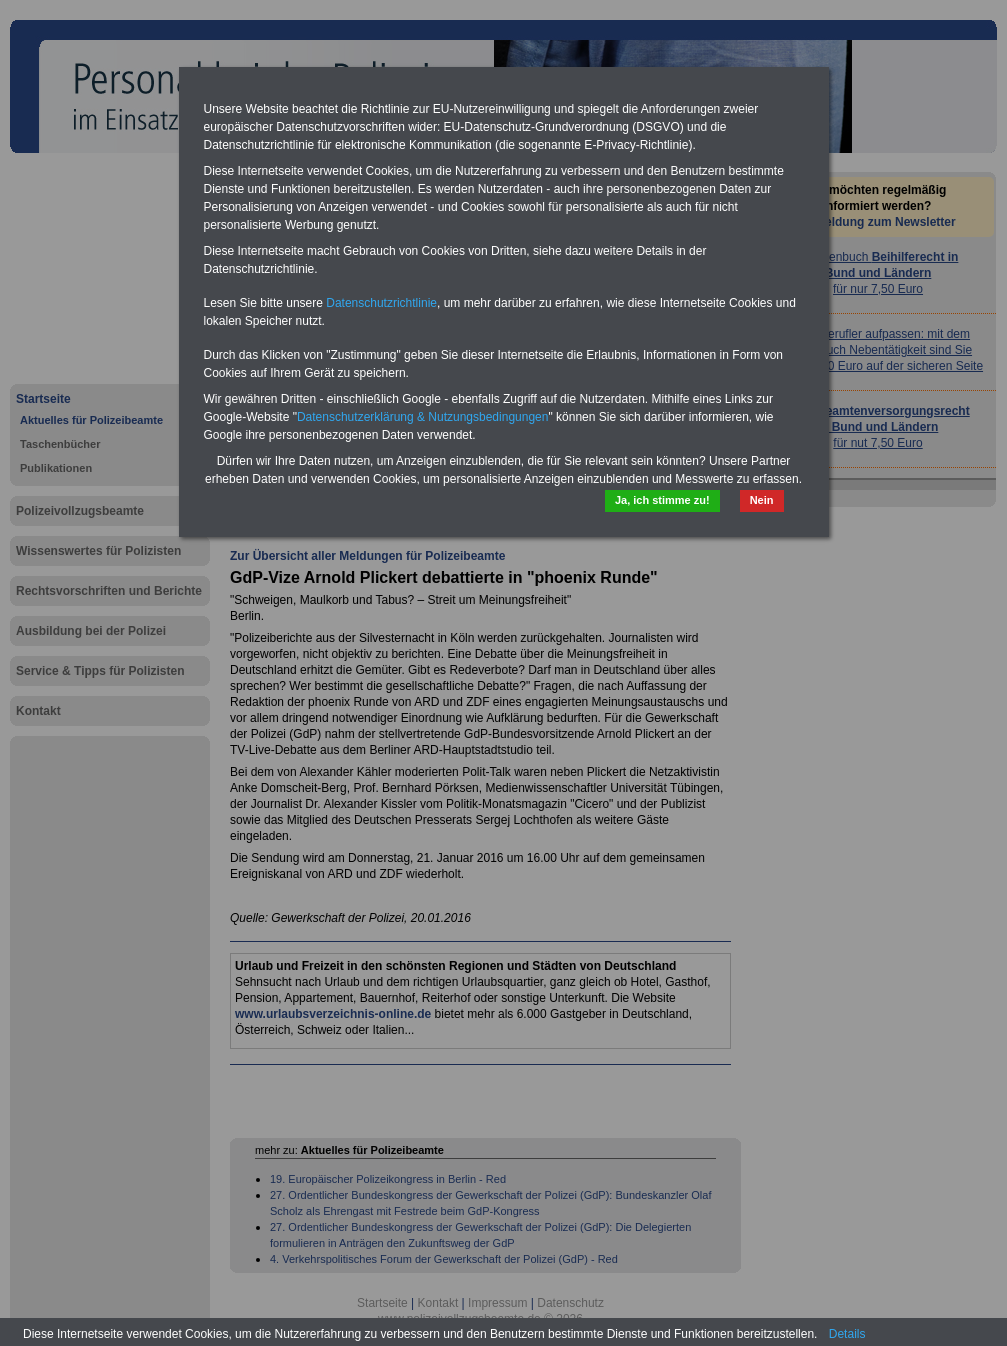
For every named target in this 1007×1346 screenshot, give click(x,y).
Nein (762, 500)
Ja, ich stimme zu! (662, 500)
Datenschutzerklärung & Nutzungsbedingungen (423, 417)
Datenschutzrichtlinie (381, 303)
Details (847, 1334)
